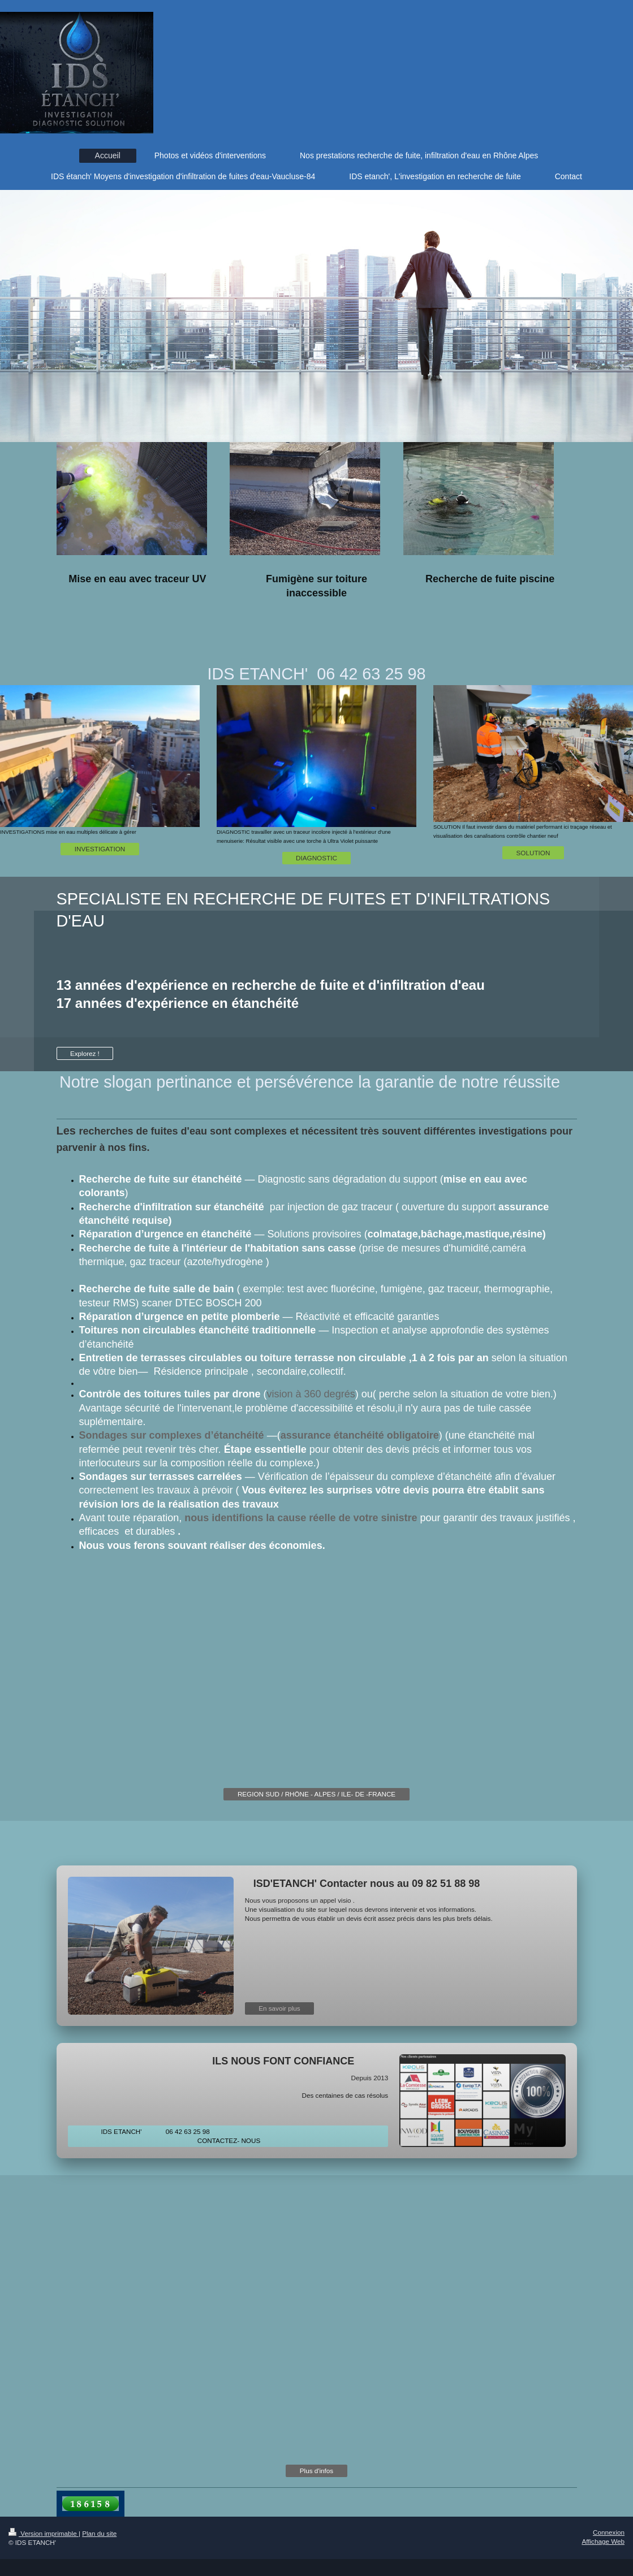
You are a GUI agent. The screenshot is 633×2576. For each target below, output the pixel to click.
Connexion (609, 2532)
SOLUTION (533, 852)
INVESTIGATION (100, 848)
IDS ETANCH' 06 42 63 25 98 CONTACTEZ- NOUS (228, 2136)
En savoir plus (279, 2008)
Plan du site (99, 2533)
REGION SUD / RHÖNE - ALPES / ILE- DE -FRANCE (316, 1794)
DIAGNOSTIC (316, 857)
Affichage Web (603, 2541)
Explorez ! (85, 1053)
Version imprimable (43, 2533)
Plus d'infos (316, 2470)
